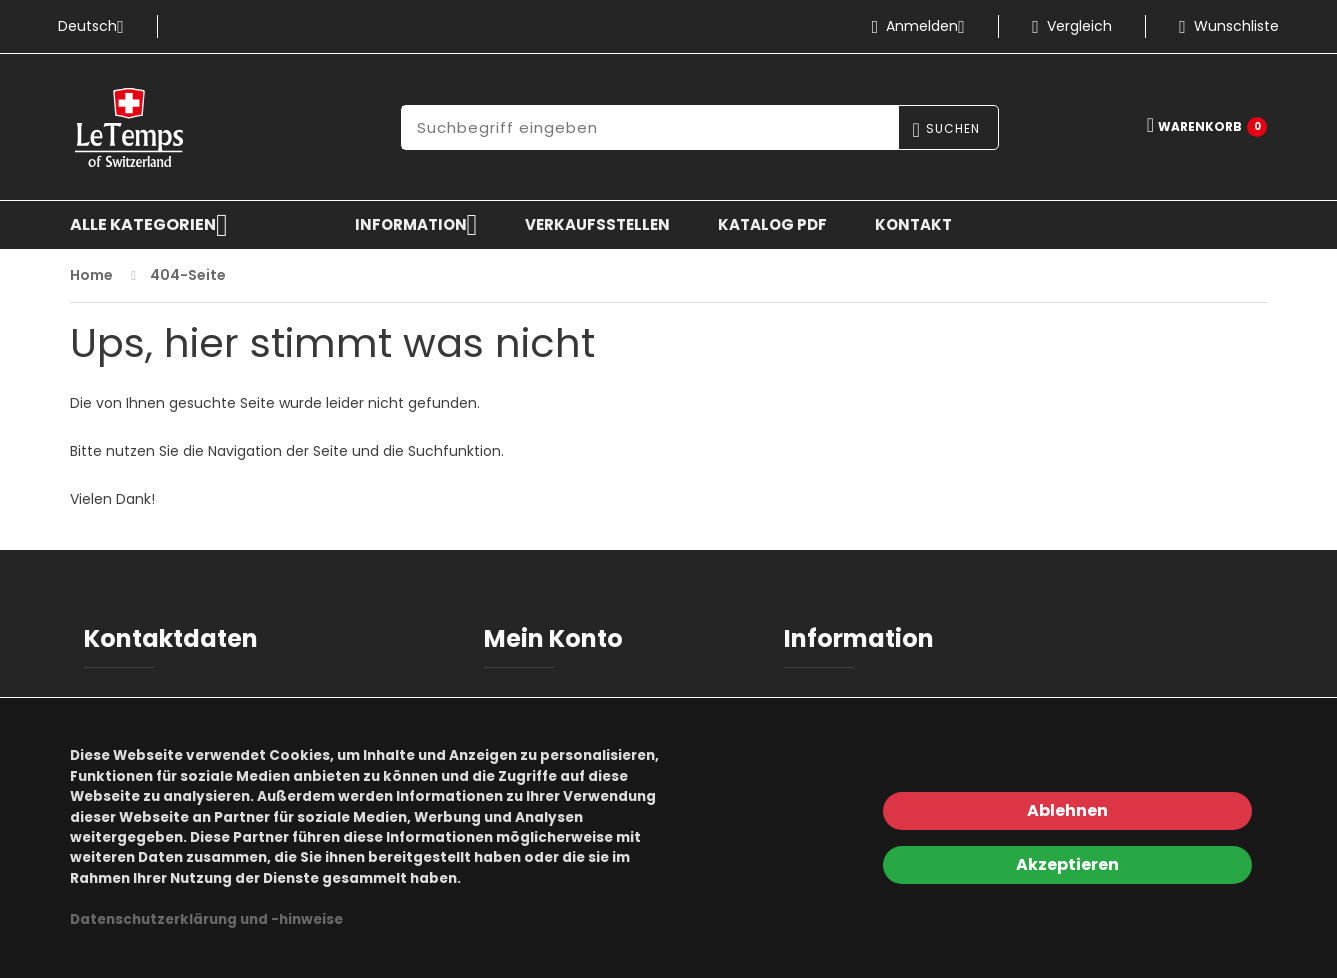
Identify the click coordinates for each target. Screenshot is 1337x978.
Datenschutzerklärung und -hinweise (206, 919)
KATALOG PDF (772, 224)
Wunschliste (1229, 26)
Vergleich (1072, 26)
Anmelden (925, 26)
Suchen (953, 128)
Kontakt (913, 224)
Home (91, 275)
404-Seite (188, 275)
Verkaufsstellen (597, 224)
